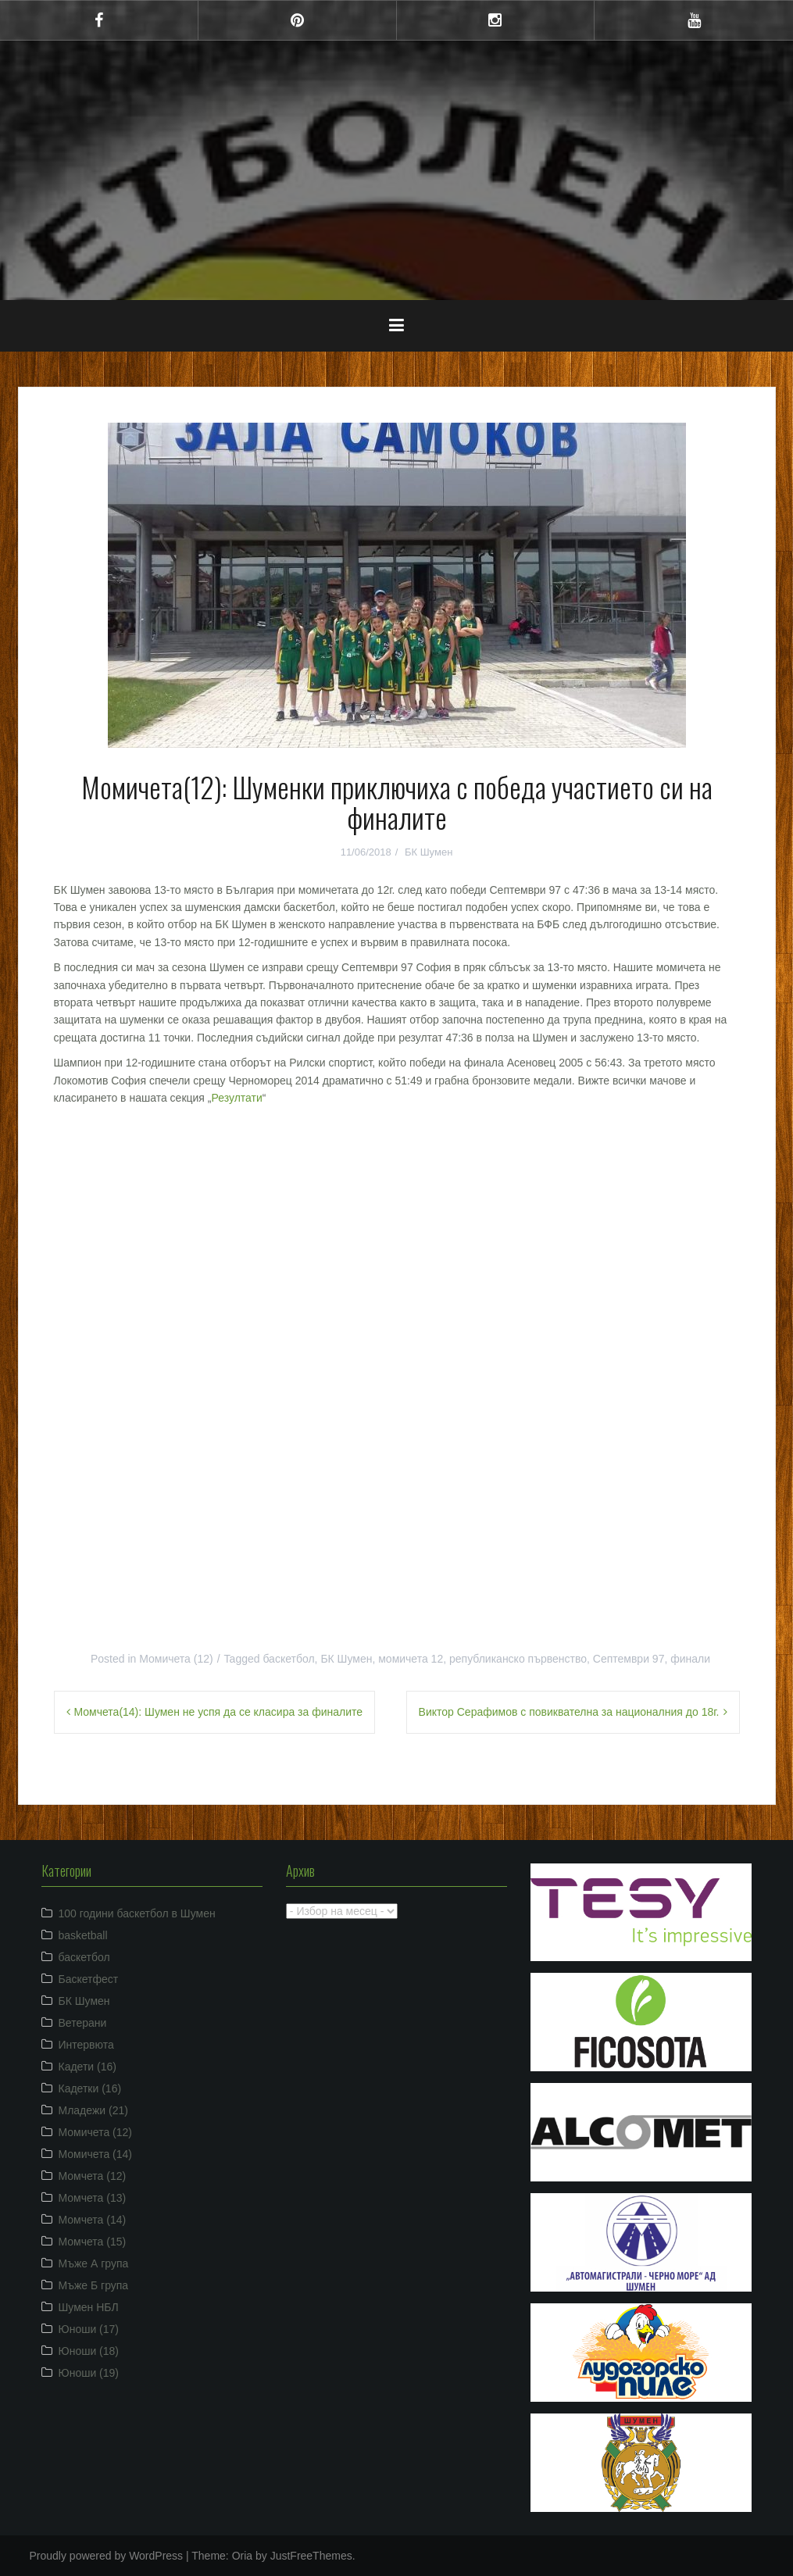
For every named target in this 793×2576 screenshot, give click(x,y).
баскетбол (288, 1658)
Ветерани (83, 2023)
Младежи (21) (93, 2110)
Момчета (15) (93, 2241)
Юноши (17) (89, 2329)
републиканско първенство (518, 1658)
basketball (83, 1935)
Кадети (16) (87, 2066)
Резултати (236, 1097)
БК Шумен (428, 852)
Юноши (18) (89, 2351)
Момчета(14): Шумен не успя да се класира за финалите (218, 1712)
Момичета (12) (176, 1658)
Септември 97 (629, 1658)
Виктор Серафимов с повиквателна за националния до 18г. (569, 1712)
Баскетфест (89, 1979)
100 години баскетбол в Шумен (137, 1913)
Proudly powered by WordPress (107, 2555)
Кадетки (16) (90, 2088)
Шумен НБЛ (89, 2307)
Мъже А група (94, 2263)
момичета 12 (410, 1658)
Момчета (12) (93, 2176)
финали (690, 1658)
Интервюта (86, 2044)
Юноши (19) (89, 2373)
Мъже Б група (94, 2285)
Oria (242, 2555)
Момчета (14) (93, 2219)
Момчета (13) (93, 2198)
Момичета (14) (96, 2154)
